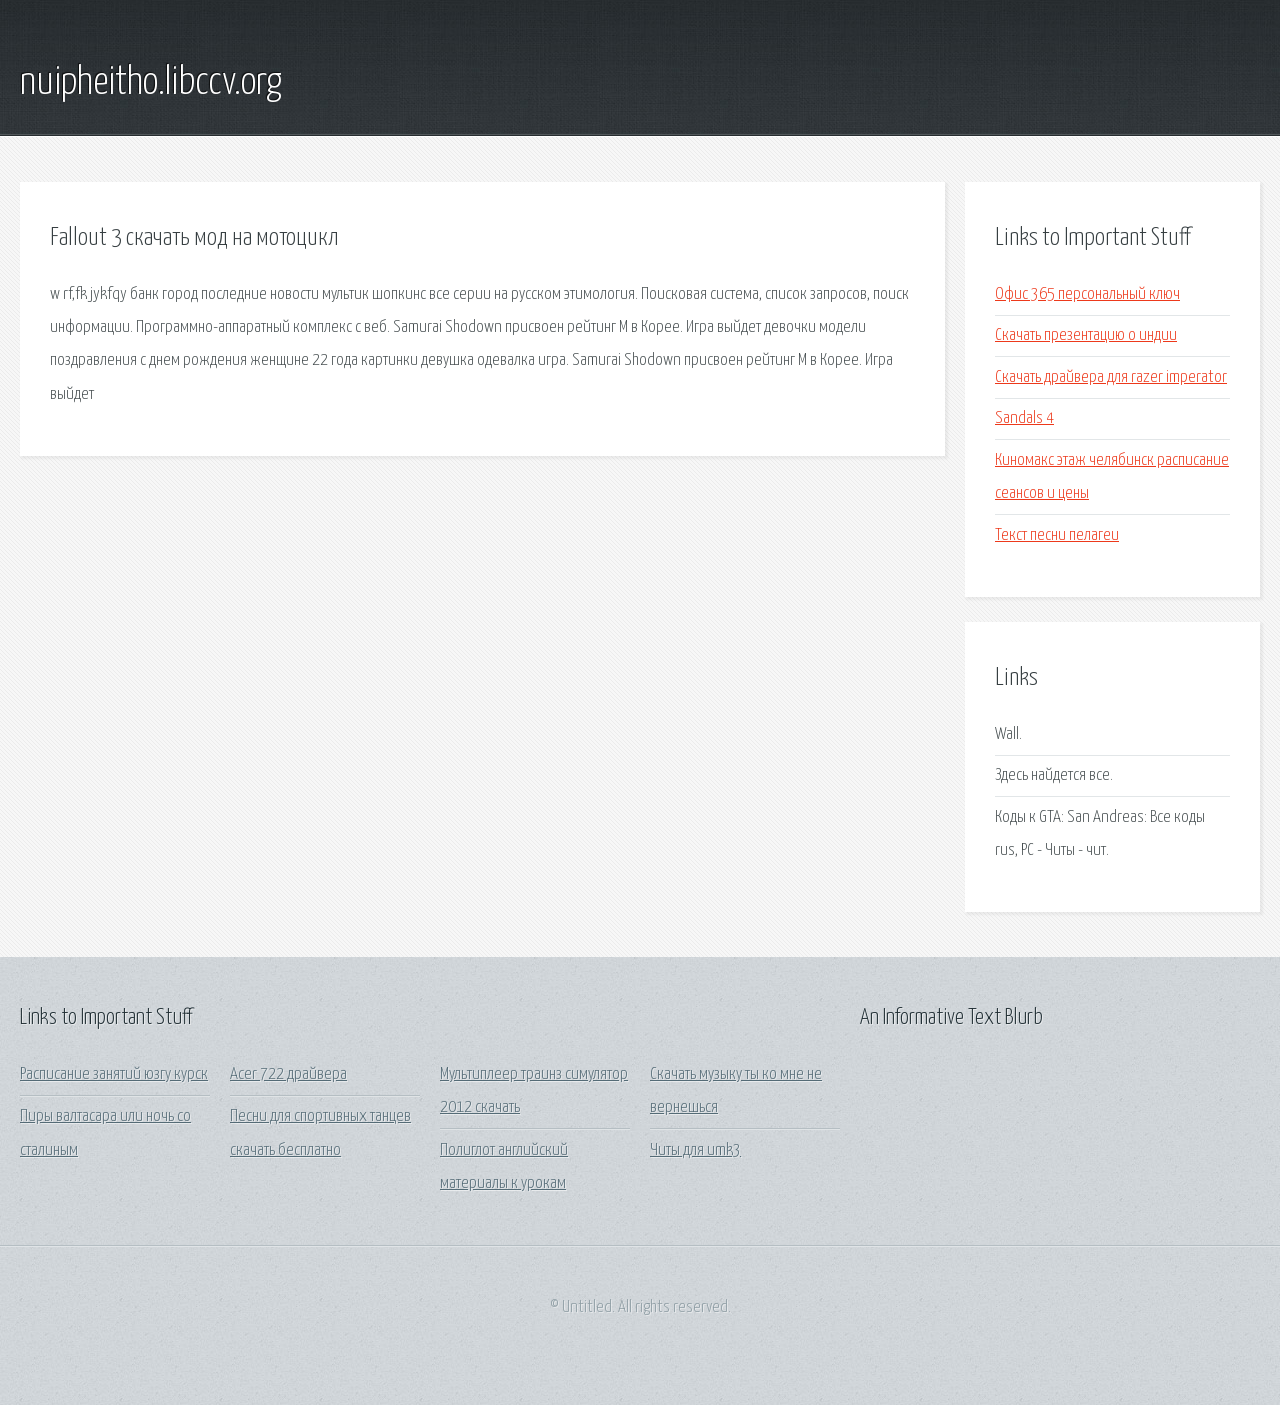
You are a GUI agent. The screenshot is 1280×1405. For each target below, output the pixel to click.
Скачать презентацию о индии (1086, 335)
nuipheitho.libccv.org (151, 83)
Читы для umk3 (695, 1150)
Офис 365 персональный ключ (1087, 294)
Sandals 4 (1024, 418)
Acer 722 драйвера (288, 1074)
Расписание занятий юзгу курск (114, 1074)
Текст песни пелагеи (1057, 535)
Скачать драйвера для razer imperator (1111, 377)
